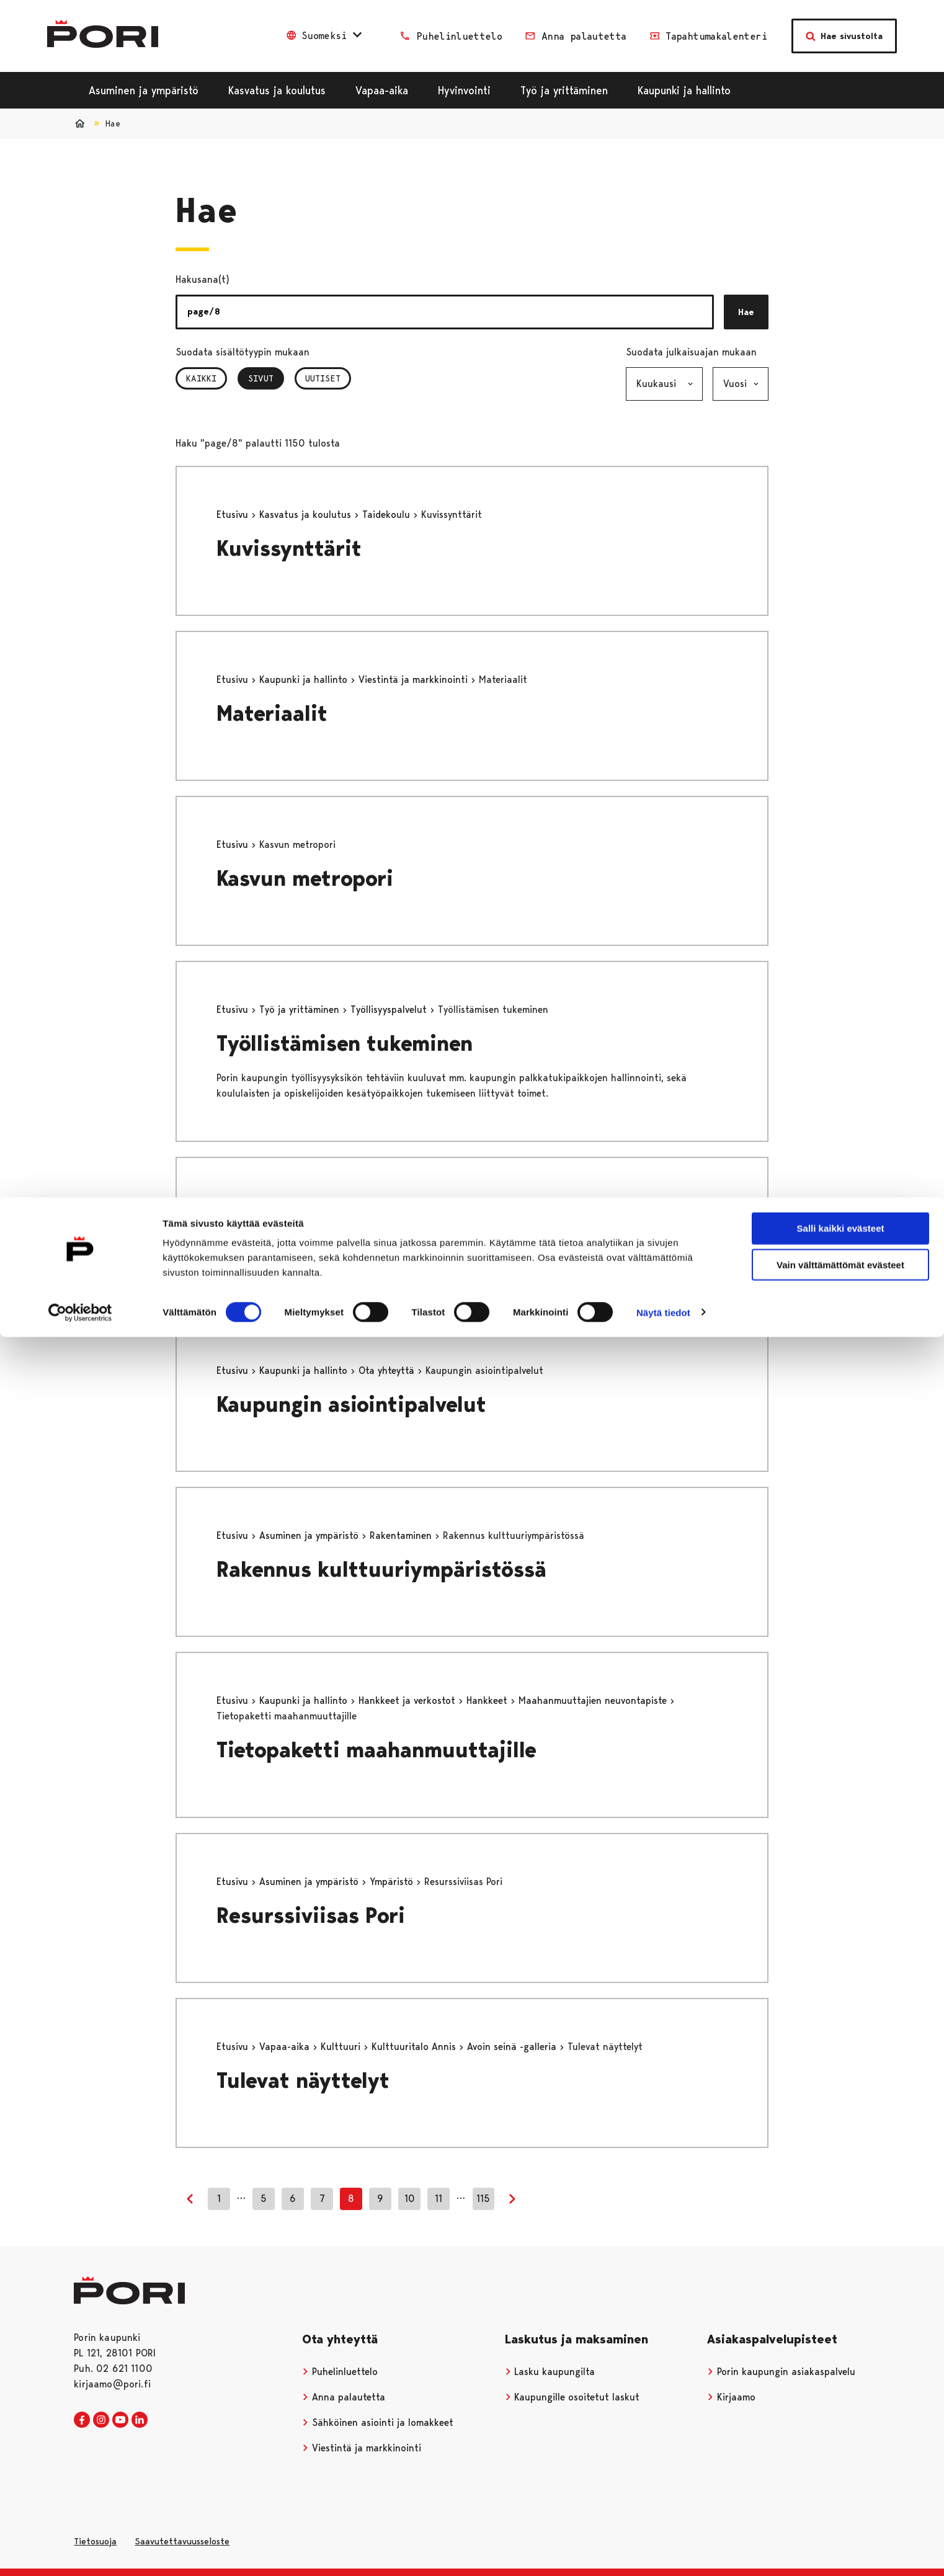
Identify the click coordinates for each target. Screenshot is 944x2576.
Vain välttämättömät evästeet (840, 67)
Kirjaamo (731, 2397)
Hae (746, 312)
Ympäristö (393, 1881)
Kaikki (201, 378)
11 (438, 2198)
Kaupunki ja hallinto (304, 679)
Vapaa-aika (286, 2046)
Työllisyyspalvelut (390, 1009)
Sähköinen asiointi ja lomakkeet (377, 2422)
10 (409, 2198)
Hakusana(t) (202, 279)
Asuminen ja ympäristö (310, 1535)
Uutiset (323, 378)
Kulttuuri (342, 2046)
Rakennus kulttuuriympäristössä (381, 1569)
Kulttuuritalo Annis (415, 2046)
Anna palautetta (343, 2397)
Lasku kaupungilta (550, 2372)
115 (483, 2198)
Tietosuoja (95, 2541)
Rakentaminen (402, 1535)
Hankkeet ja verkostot (408, 1700)
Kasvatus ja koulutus (306, 514)
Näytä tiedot (663, 115)
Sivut (266, 378)
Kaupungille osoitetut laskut (572, 2397)
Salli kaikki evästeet (840, 30)
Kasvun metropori (304, 878)
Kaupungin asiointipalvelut (351, 1404)
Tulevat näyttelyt (303, 2080)
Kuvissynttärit (289, 548)
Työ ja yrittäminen (300, 1009)
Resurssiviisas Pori (310, 1915)
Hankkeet (488, 1700)
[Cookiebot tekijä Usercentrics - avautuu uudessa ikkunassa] (80, 115)
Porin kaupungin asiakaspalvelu (781, 2372)
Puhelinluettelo (340, 2372)
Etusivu (233, 514)
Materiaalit (271, 713)
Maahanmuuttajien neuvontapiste (594, 1700)
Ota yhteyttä (387, 1370)
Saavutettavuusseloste (182, 2541)
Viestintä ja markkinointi (414, 679)
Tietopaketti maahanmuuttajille (376, 1750)
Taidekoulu (387, 514)
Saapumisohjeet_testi (326, 1239)
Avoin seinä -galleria (513, 2046)
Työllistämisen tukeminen (344, 1043)
